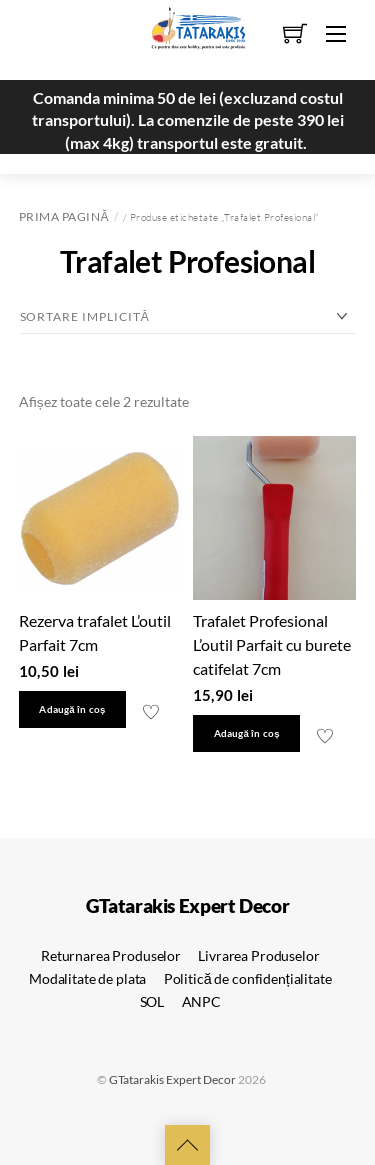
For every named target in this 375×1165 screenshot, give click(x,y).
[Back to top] (187, 1145)
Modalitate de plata (87, 978)
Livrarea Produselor (258, 955)
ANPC (201, 1001)
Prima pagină (64, 216)
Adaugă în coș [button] (72, 709)
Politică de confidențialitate (248, 978)
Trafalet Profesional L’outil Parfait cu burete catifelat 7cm (272, 644)
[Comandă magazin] (188, 317)
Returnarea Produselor (111, 955)
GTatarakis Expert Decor (172, 1079)
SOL (152, 1001)
